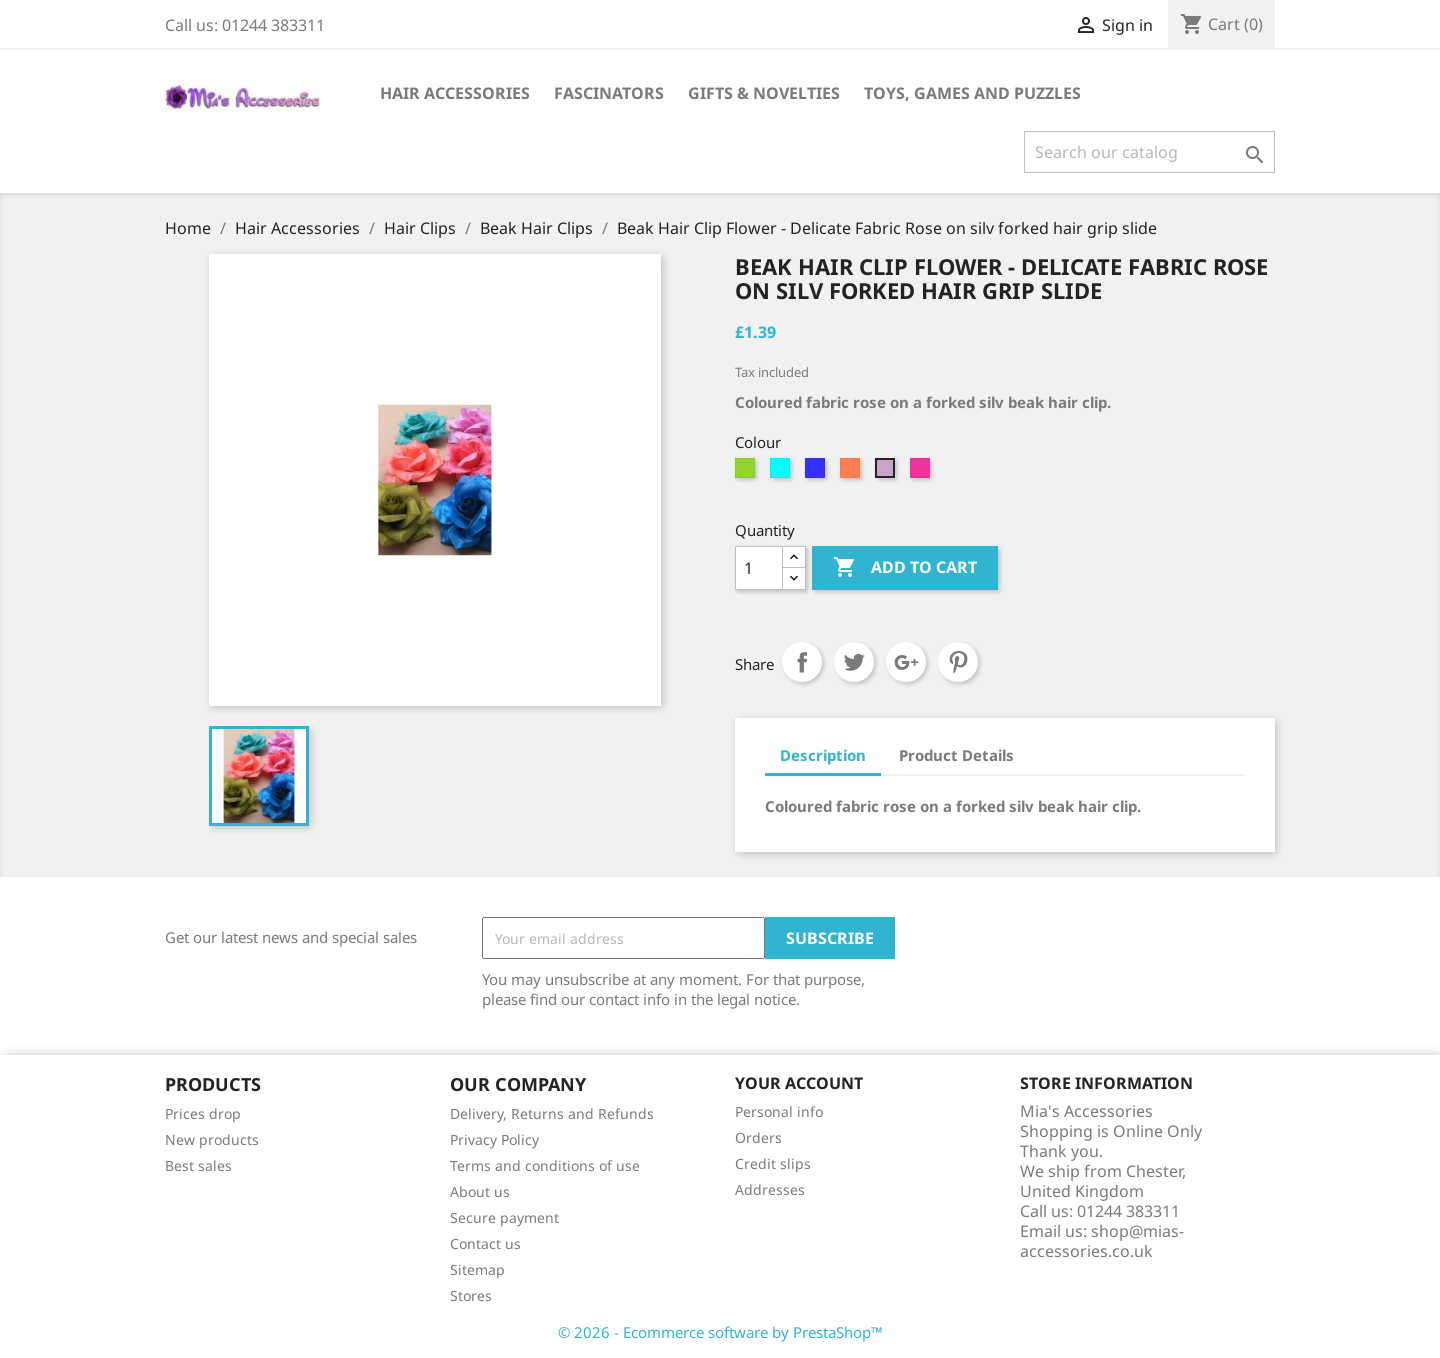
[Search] (1149, 152)
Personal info (779, 1111)
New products (212, 1139)
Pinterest (958, 662)
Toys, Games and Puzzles (972, 93)
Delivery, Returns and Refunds (552, 1113)
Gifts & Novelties (764, 93)
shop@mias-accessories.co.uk (1102, 1241)
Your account (799, 1083)
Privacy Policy (494, 1139)
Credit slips (773, 1163)
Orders (758, 1137)
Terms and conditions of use (545, 1165)
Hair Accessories (455, 93)
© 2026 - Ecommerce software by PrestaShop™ (720, 1332)
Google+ (906, 662)
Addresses (770, 1189)
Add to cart (905, 568)
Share (802, 662)
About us (480, 1191)
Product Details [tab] (956, 755)
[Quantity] (759, 568)
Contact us (485, 1243)
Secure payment (504, 1217)
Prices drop (203, 1113)
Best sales (198, 1165)
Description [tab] (823, 755)
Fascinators (609, 93)
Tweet (854, 662)
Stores (471, 1295)
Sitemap (477, 1269)
